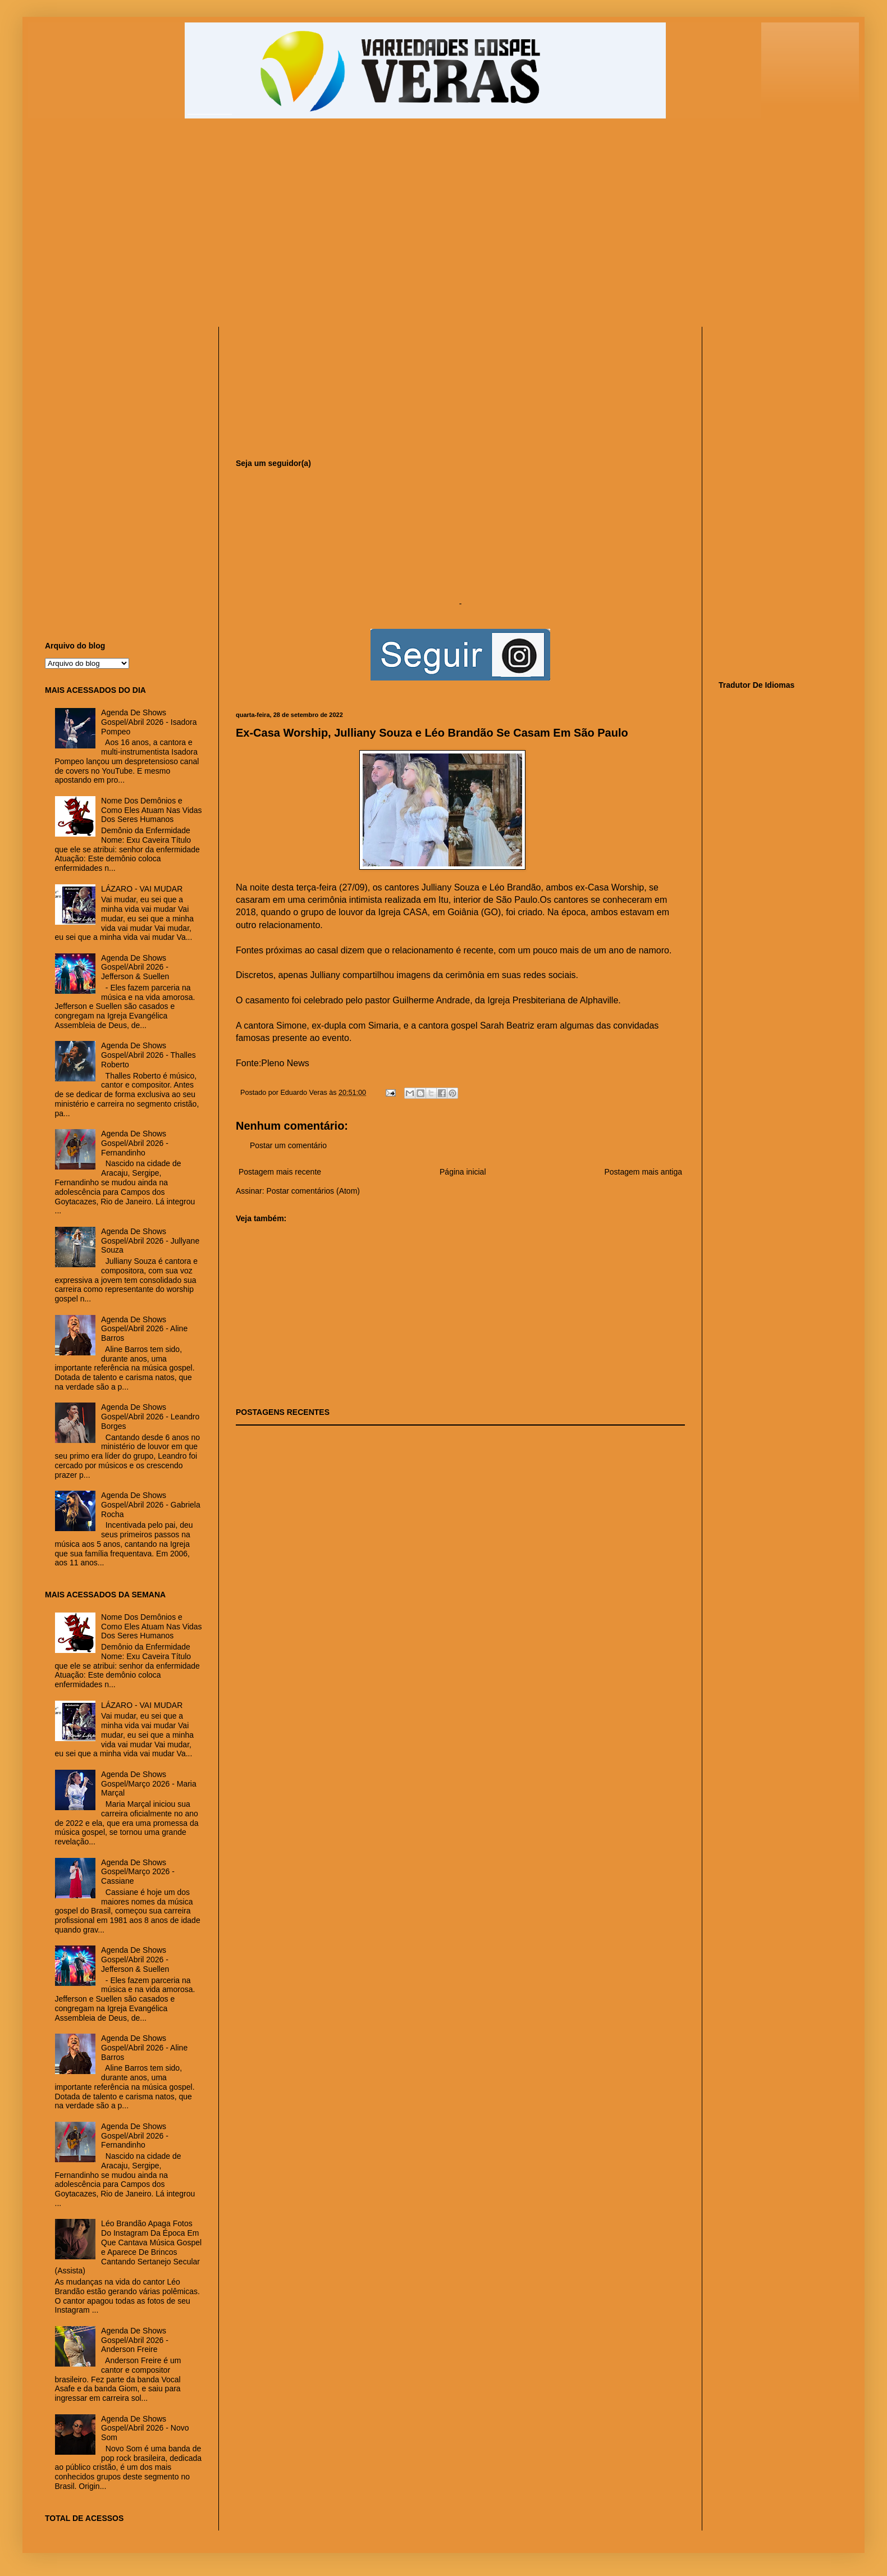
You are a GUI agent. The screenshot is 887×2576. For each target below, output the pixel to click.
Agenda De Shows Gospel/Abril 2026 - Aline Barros (144, 1329)
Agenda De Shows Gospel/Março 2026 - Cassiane (138, 1872)
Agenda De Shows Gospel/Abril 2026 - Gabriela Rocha (150, 1505)
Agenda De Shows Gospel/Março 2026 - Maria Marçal (148, 1784)
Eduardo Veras (304, 1093)
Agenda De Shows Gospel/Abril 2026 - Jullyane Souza (150, 1241)
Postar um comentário (288, 1145)
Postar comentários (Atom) (313, 1190)
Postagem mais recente (280, 1171)
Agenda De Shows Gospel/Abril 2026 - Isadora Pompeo (148, 722)
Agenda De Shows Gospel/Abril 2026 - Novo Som (145, 2428)
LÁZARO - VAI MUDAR (141, 888)
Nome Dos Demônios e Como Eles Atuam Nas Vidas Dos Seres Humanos (151, 810)
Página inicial (463, 1171)
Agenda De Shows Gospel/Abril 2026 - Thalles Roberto (148, 1055)
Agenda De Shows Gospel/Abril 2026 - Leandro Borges (150, 1417)
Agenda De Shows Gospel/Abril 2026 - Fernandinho (134, 1143)
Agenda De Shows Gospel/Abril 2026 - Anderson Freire (134, 2340)
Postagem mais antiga (643, 1171)
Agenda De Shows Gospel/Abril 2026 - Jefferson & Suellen (135, 967)
